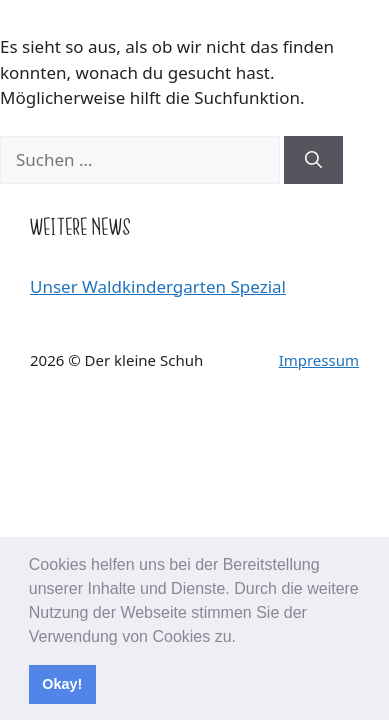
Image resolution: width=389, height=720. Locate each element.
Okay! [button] (62, 684)
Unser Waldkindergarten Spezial (158, 286)
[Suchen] (313, 160)
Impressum (319, 360)
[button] (243, 638)
